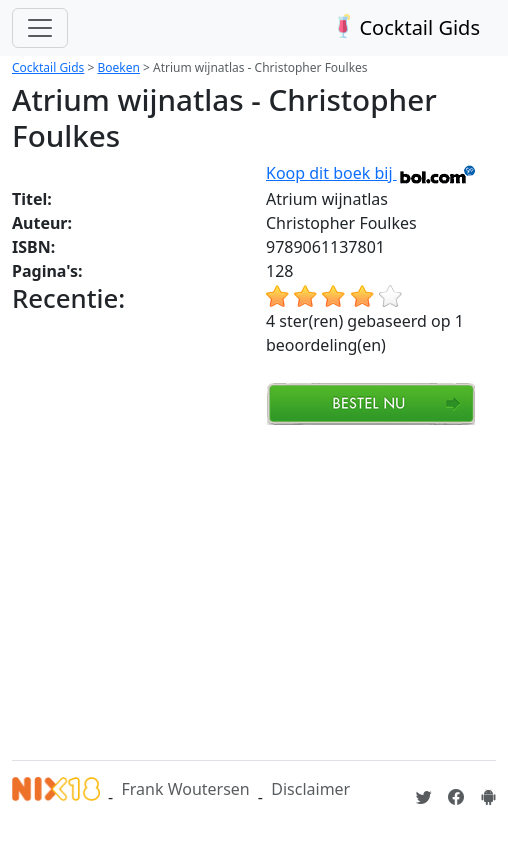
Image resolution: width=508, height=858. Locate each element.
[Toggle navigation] (40, 28)
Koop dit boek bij (371, 173)
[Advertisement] (260, 590)
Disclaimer (310, 789)
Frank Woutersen (185, 789)
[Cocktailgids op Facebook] (456, 797)
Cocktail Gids (404, 27)
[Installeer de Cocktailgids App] (488, 797)
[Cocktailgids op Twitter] (424, 797)
